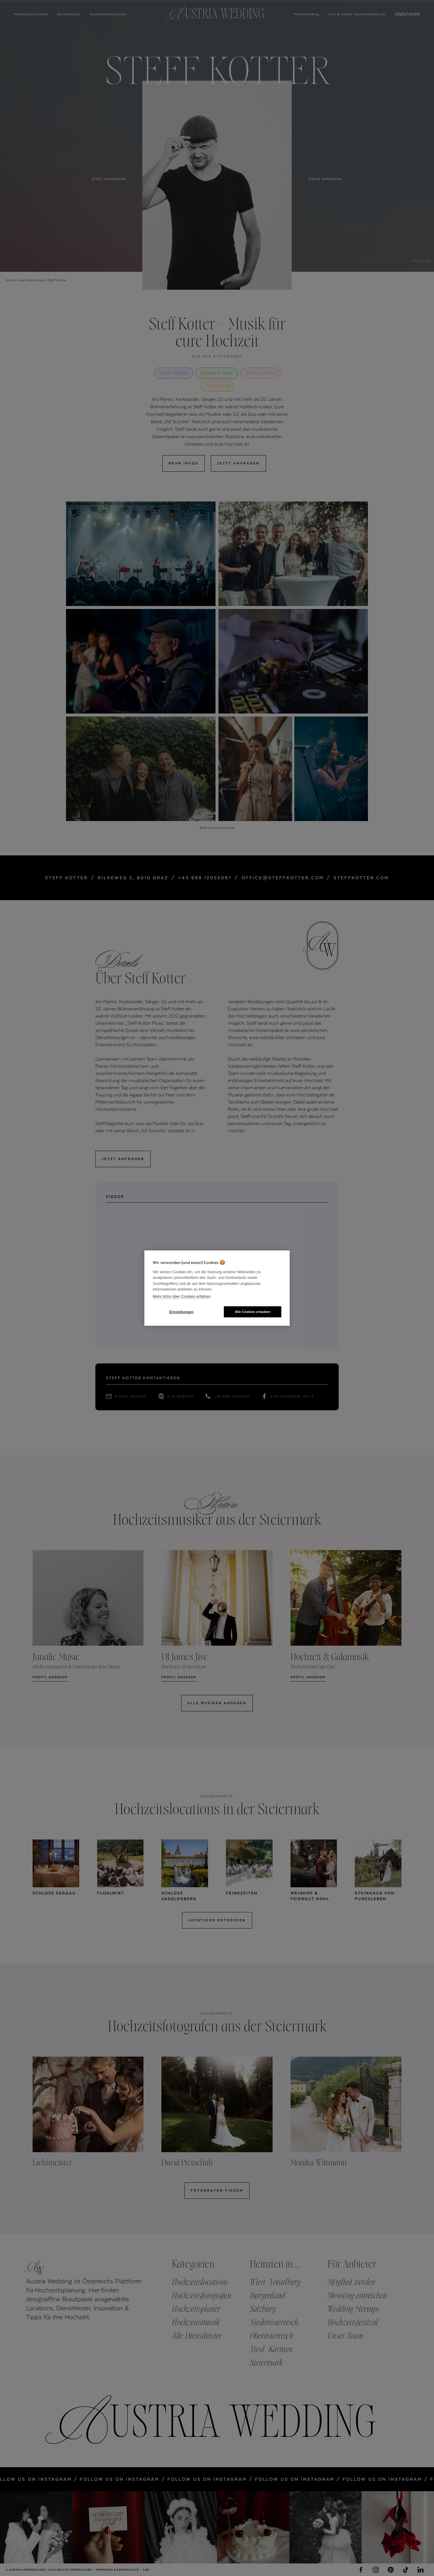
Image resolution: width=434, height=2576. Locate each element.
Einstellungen (181, 1312)
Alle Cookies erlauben (252, 1312)
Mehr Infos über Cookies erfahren (182, 1296)
